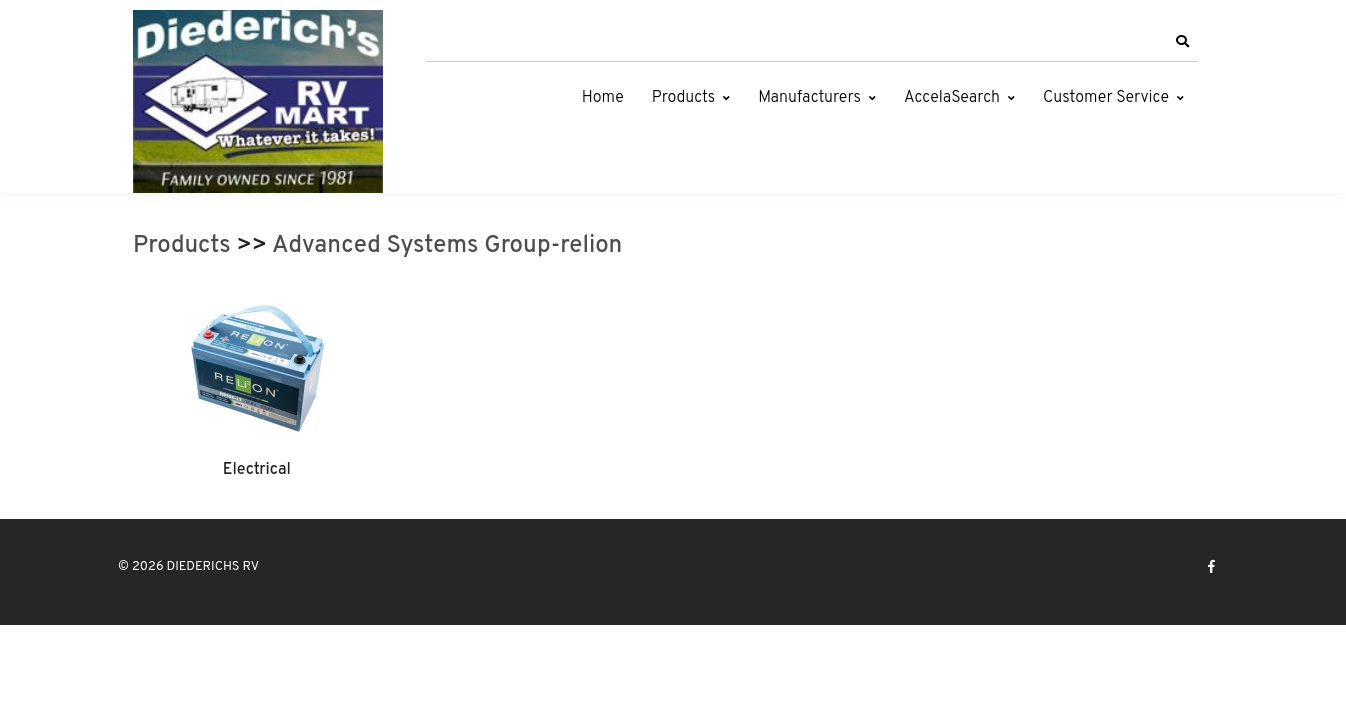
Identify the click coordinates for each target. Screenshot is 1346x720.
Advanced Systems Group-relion (447, 246)
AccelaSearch (952, 98)
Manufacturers (809, 98)
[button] (1182, 42)
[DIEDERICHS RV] (258, 101)
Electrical (257, 470)
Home (603, 98)
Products (683, 98)
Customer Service (1106, 98)
